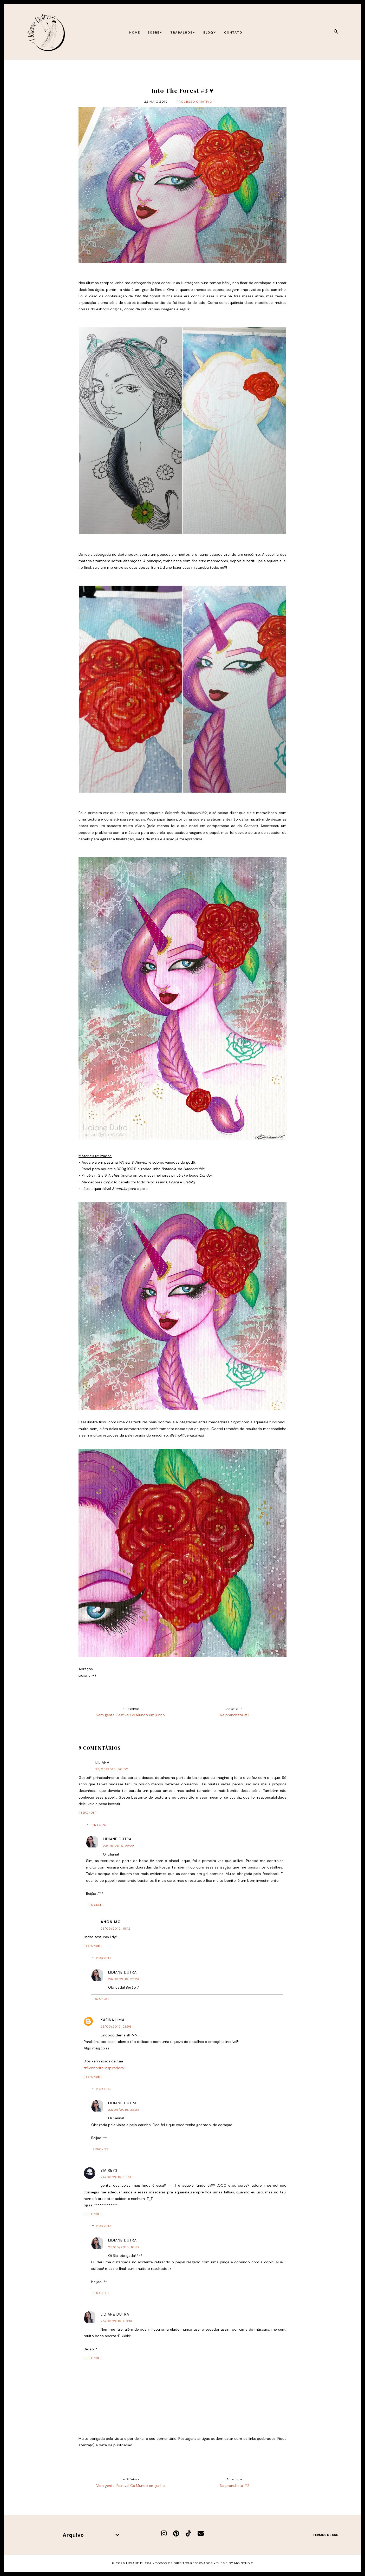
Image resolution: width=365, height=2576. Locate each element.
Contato (233, 32)
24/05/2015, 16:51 (116, 2177)
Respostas (98, 1825)
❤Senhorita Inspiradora (104, 2068)
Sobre (155, 32)
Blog (209, 32)
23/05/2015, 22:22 (118, 1846)
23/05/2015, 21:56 (116, 2026)
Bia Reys (109, 2170)
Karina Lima (113, 2019)
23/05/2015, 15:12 (116, 1928)
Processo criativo (194, 102)
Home (134, 32)
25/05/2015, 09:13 (116, 2321)
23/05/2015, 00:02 (111, 1769)
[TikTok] (188, 2533)
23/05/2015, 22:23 (123, 1979)
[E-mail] (201, 2533)
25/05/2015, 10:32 (124, 2247)
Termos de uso (325, 2535)
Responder (88, 1812)
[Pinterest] (176, 2533)
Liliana (102, 1762)
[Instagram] (164, 2533)
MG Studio (243, 2563)
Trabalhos (182, 32)
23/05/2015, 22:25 (124, 2110)
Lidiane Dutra (117, 1839)
